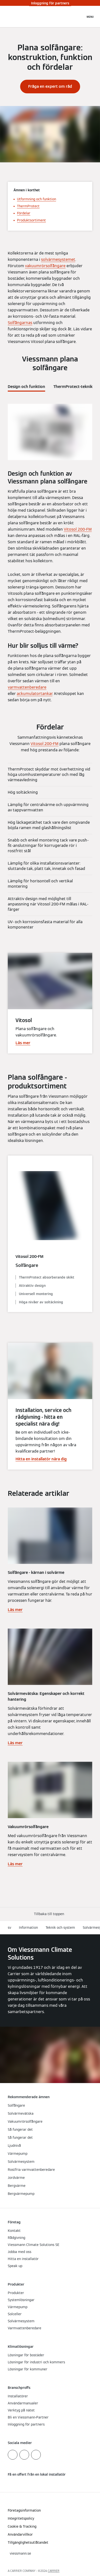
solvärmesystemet (58, 259)
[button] (50, 1914)
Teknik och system (60, 1927)
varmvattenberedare (27, 687)
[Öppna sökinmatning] (79, 16)
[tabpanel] (50, 553)
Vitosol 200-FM (78, 529)
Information (28, 1927)
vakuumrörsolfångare (45, 265)
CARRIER (53, 2571)
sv (9, 1927)
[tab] (26, 386)
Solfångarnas (20, 322)
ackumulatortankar (34, 693)
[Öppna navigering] (90, 16)
